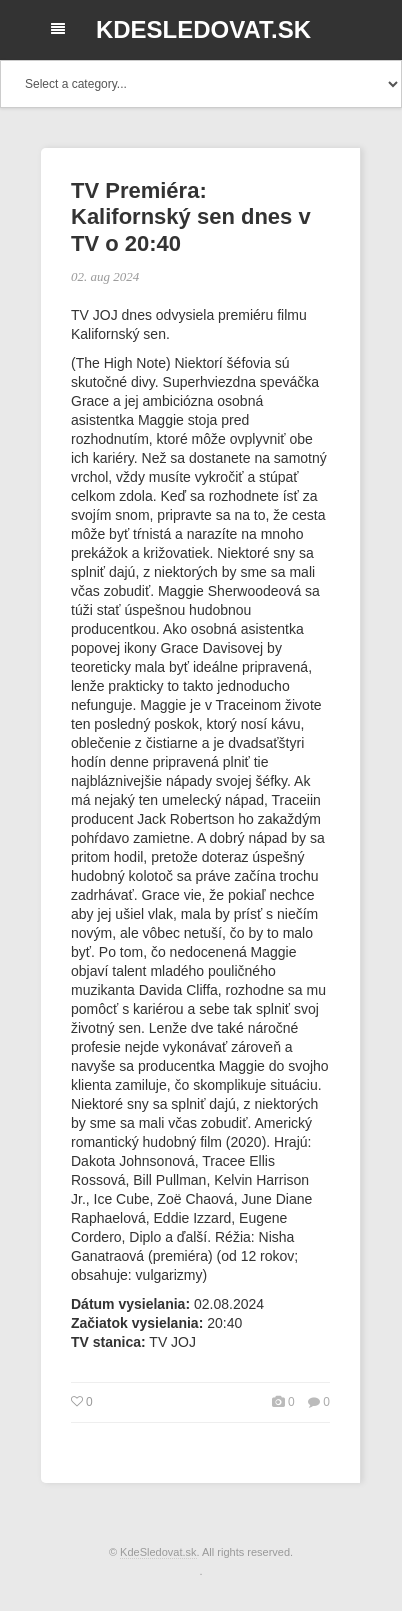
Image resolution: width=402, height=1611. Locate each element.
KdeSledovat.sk (203, 29)
